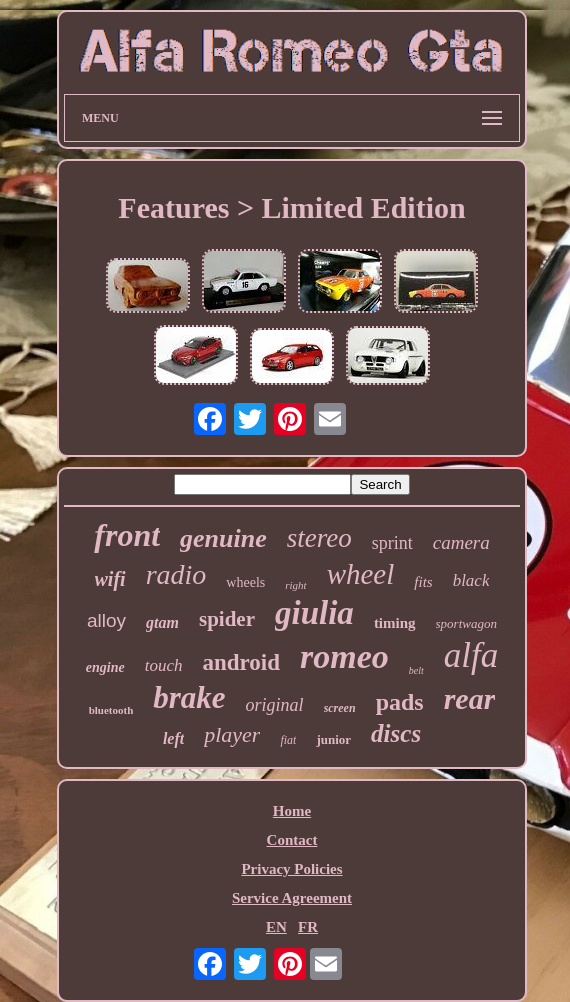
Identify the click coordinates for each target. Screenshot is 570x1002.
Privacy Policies (291, 869)
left (173, 738)
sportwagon (466, 623)
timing (395, 623)
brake (189, 697)
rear (470, 698)
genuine (223, 538)
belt (416, 670)
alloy (106, 620)
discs (396, 733)
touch (164, 665)
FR (308, 927)
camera (461, 542)
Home (292, 811)
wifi (110, 579)
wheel (361, 574)
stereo (319, 538)
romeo (344, 656)
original (275, 705)
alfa (471, 655)
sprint (392, 543)
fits (423, 582)
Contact (292, 840)
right (295, 585)
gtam (162, 622)
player (232, 734)
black (471, 580)
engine (105, 667)
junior (333, 739)
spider (227, 619)
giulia (314, 613)
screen (340, 708)
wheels (245, 582)
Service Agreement (292, 898)
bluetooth (111, 710)
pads (400, 702)
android (241, 662)
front (127, 535)
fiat (288, 740)
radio (176, 574)
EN (276, 927)
